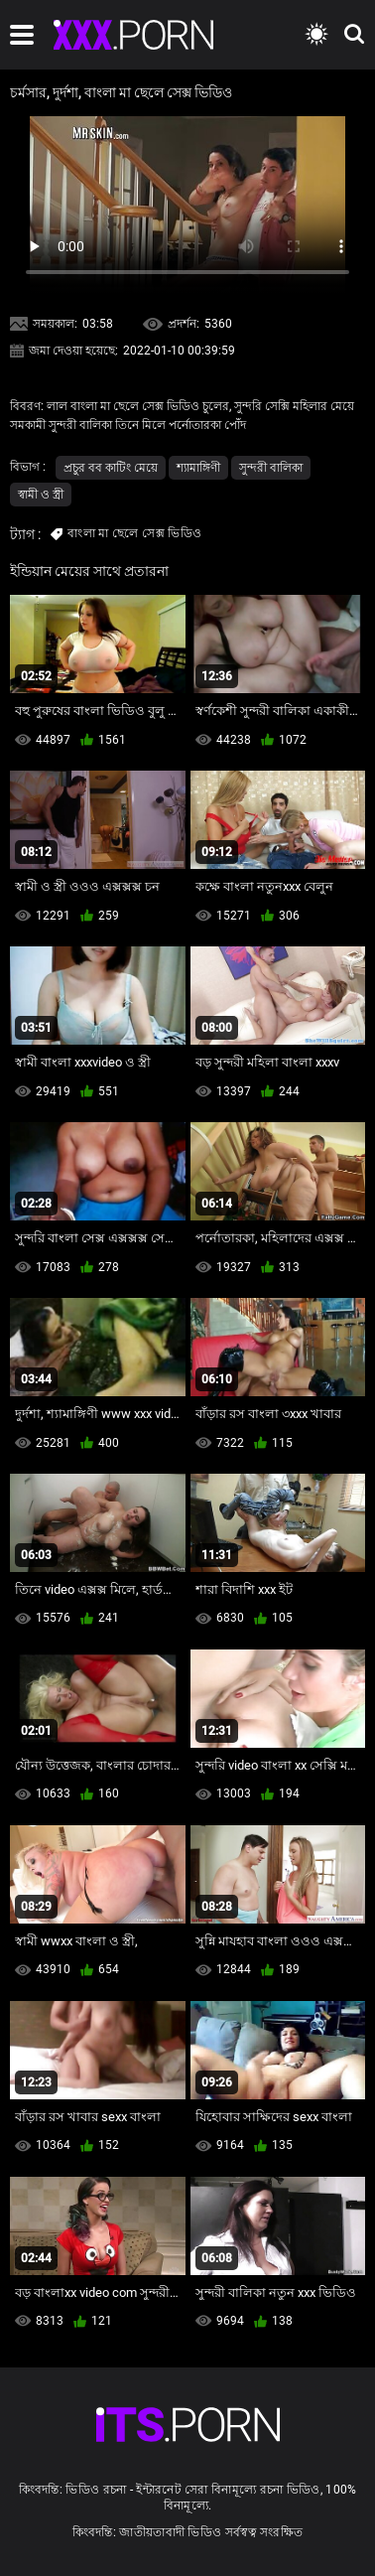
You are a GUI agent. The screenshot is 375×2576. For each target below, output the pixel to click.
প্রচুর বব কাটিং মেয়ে (110, 468)
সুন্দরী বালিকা (271, 468)
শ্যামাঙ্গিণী (198, 468)
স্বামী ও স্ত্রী (40, 494)
